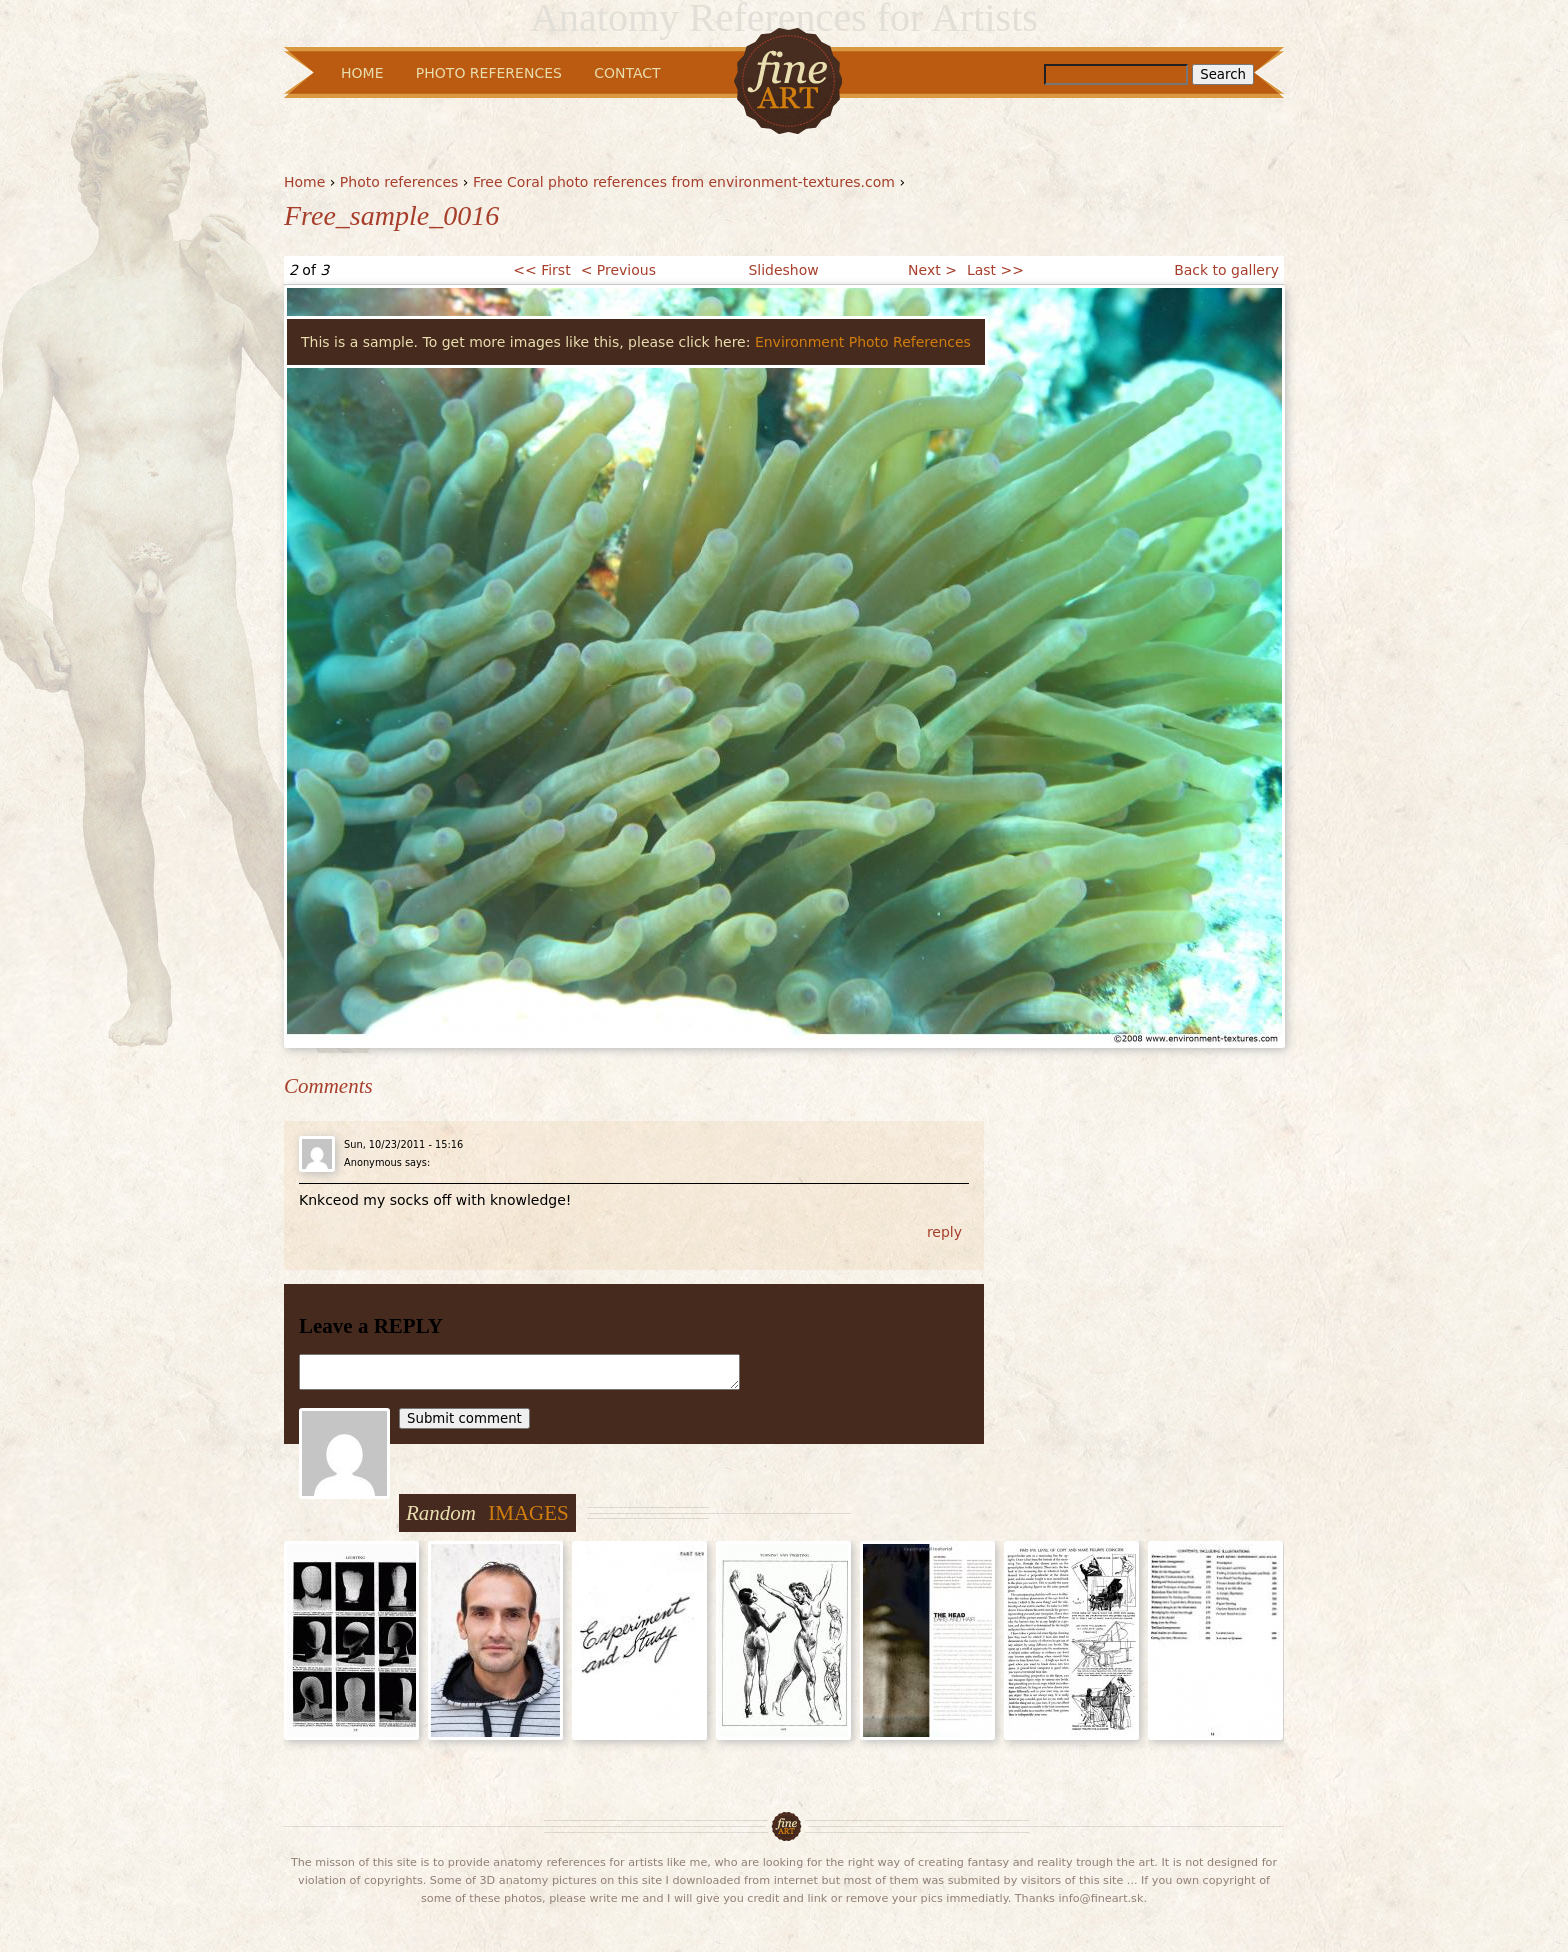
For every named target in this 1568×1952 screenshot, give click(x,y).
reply (944, 1232)
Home (304, 182)
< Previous (618, 270)
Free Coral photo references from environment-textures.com (684, 182)
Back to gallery (1226, 270)
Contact (627, 73)
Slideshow (783, 270)
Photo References (489, 73)
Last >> (995, 270)
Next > (932, 270)
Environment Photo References (863, 342)
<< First (541, 270)
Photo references (399, 182)
